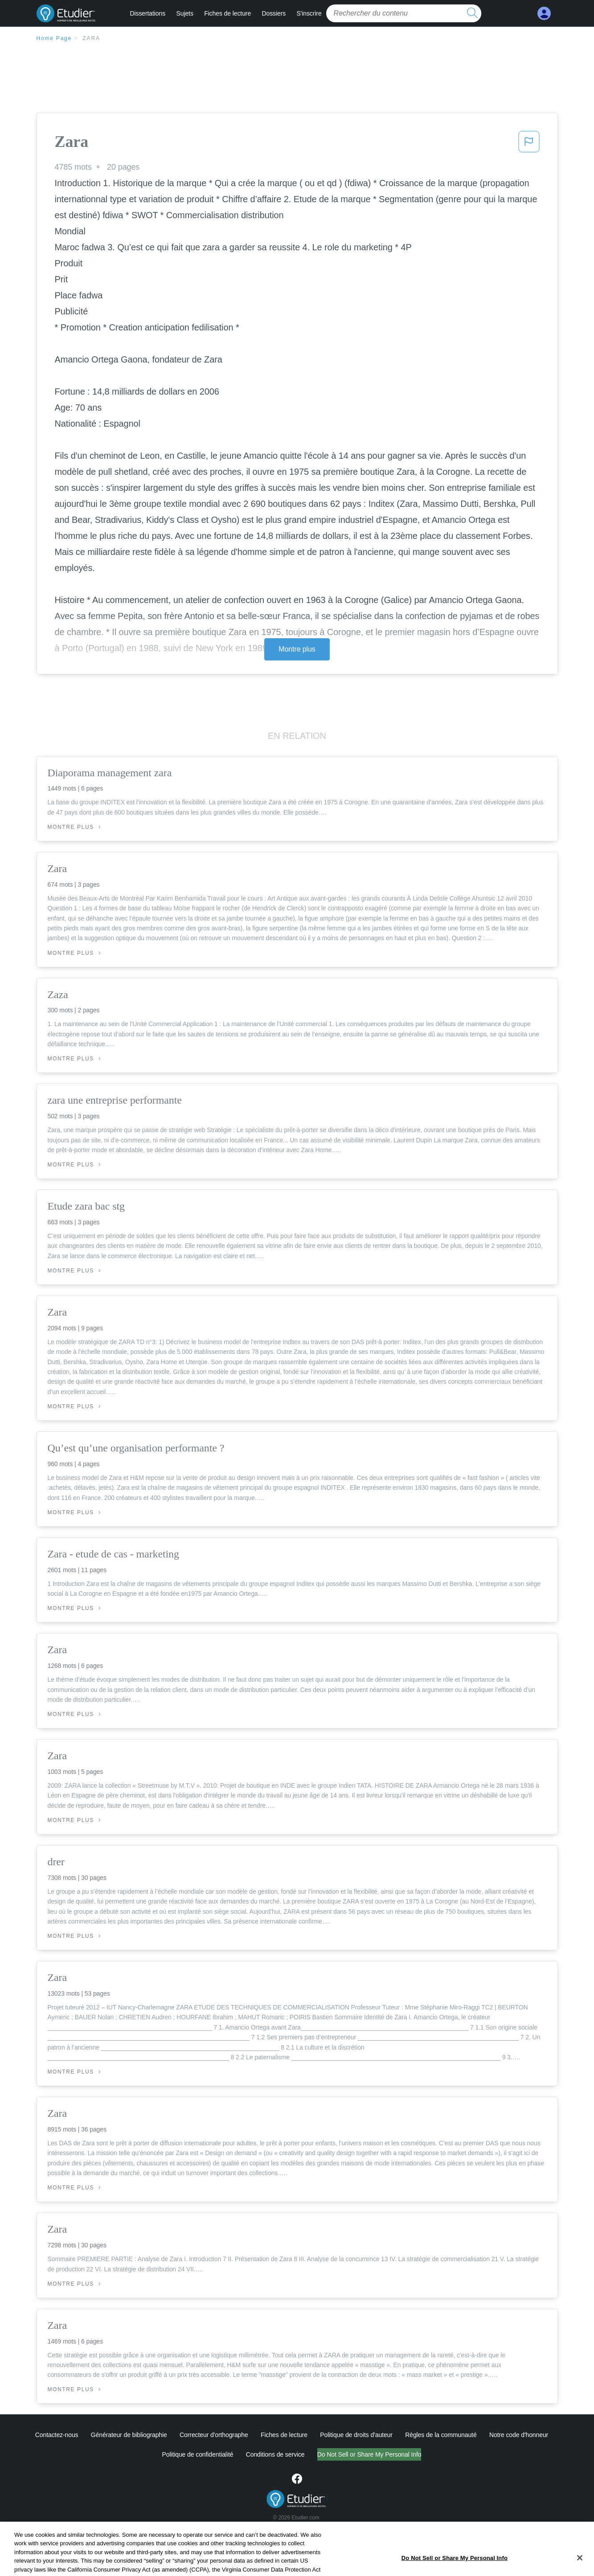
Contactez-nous (56, 2434)
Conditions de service (275, 2454)
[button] (529, 144)
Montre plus (297, 649)
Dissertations (148, 13)
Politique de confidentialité (198, 2454)
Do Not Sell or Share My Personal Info (369, 2454)
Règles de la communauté (440, 2434)
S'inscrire (308, 13)
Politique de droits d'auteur (356, 2434)
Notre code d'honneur (518, 2434)
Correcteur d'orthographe (214, 2434)
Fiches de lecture (227, 13)
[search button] (472, 13)
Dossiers (274, 13)
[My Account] (544, 13)
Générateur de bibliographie (129, 2434)
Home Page (54, 38)
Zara (91, 38)
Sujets (184, 13)
